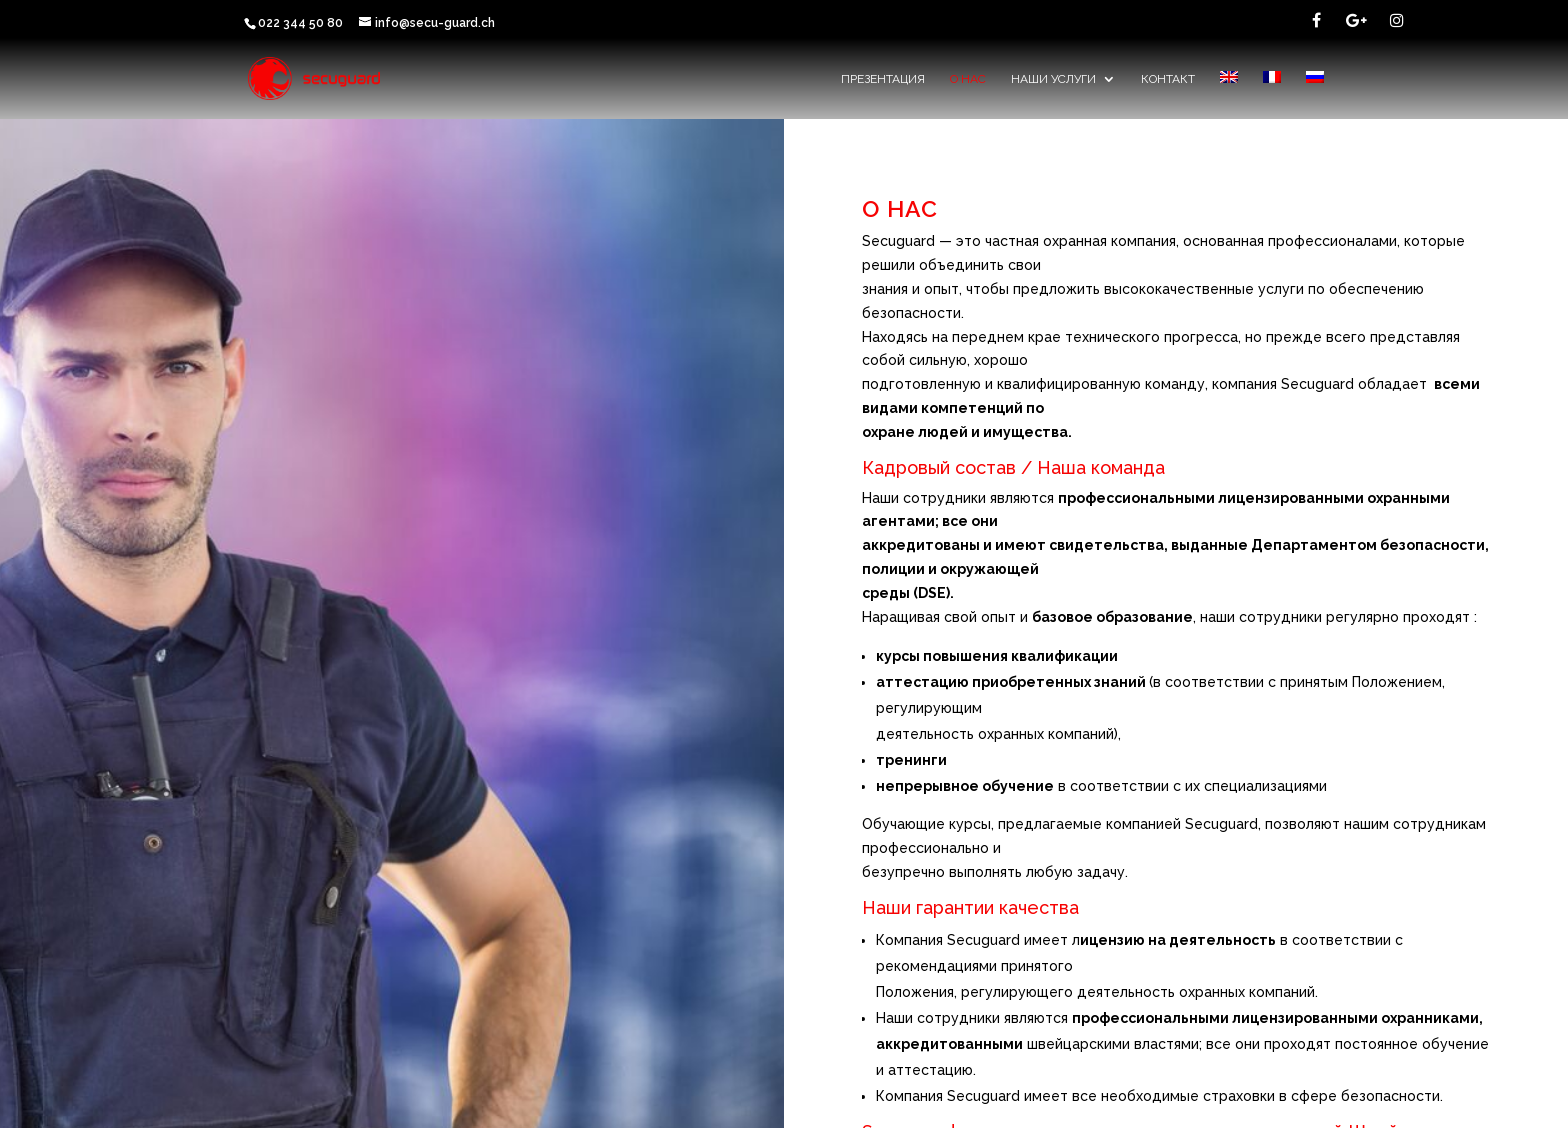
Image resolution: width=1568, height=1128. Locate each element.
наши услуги (1053, 79)
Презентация (883, 79)
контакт (1168, 79)
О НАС (968, 79)
